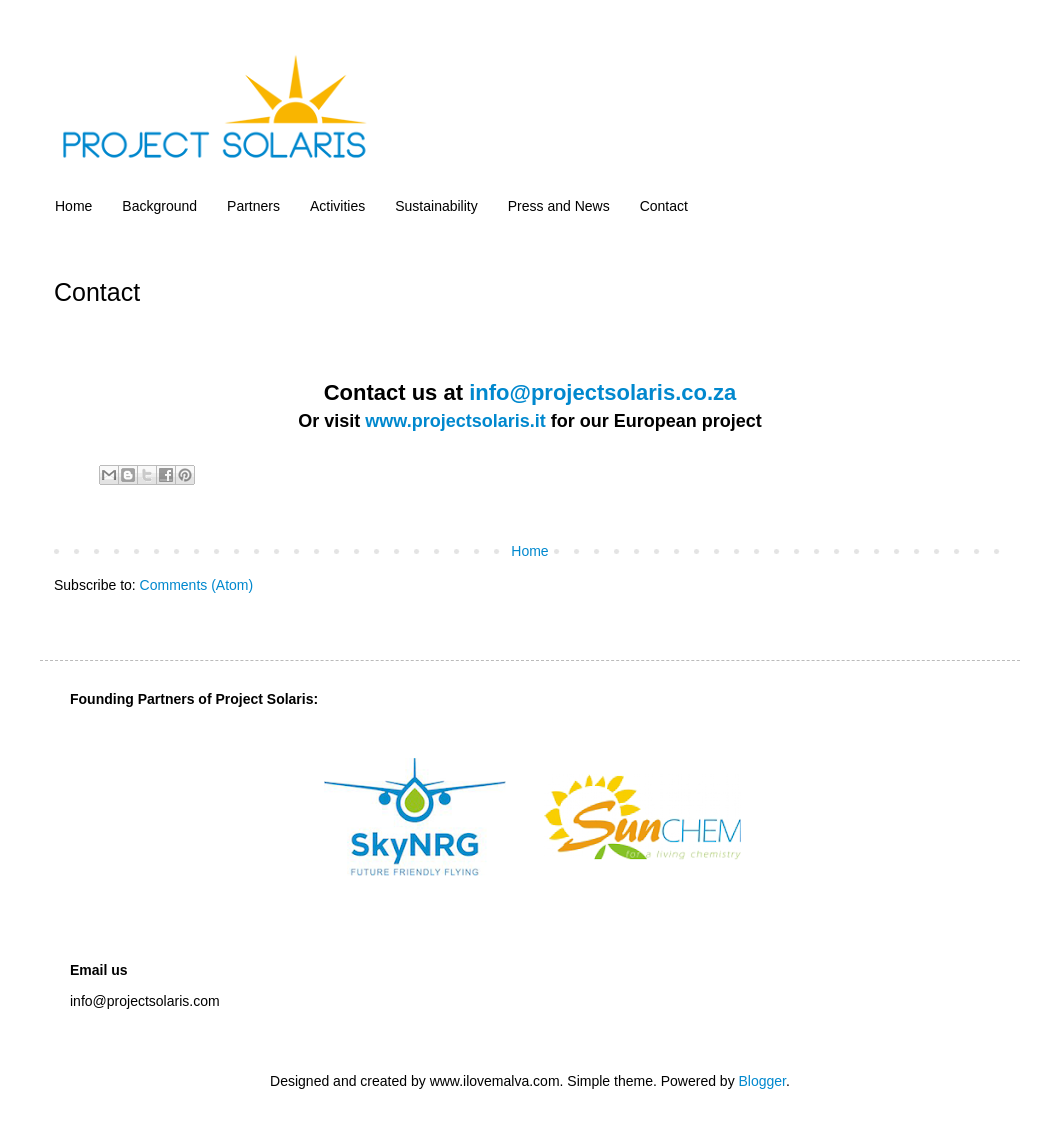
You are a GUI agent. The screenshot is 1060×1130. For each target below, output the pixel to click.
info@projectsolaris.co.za (602, 392)
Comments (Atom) (197, 585)
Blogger (762, 1081)
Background (159, 206)
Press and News (559, 206)
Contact (664, 206)
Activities (337, 206)
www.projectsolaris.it (455, 421)
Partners (253, 206)
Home (73, 206)
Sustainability (436, 206)
